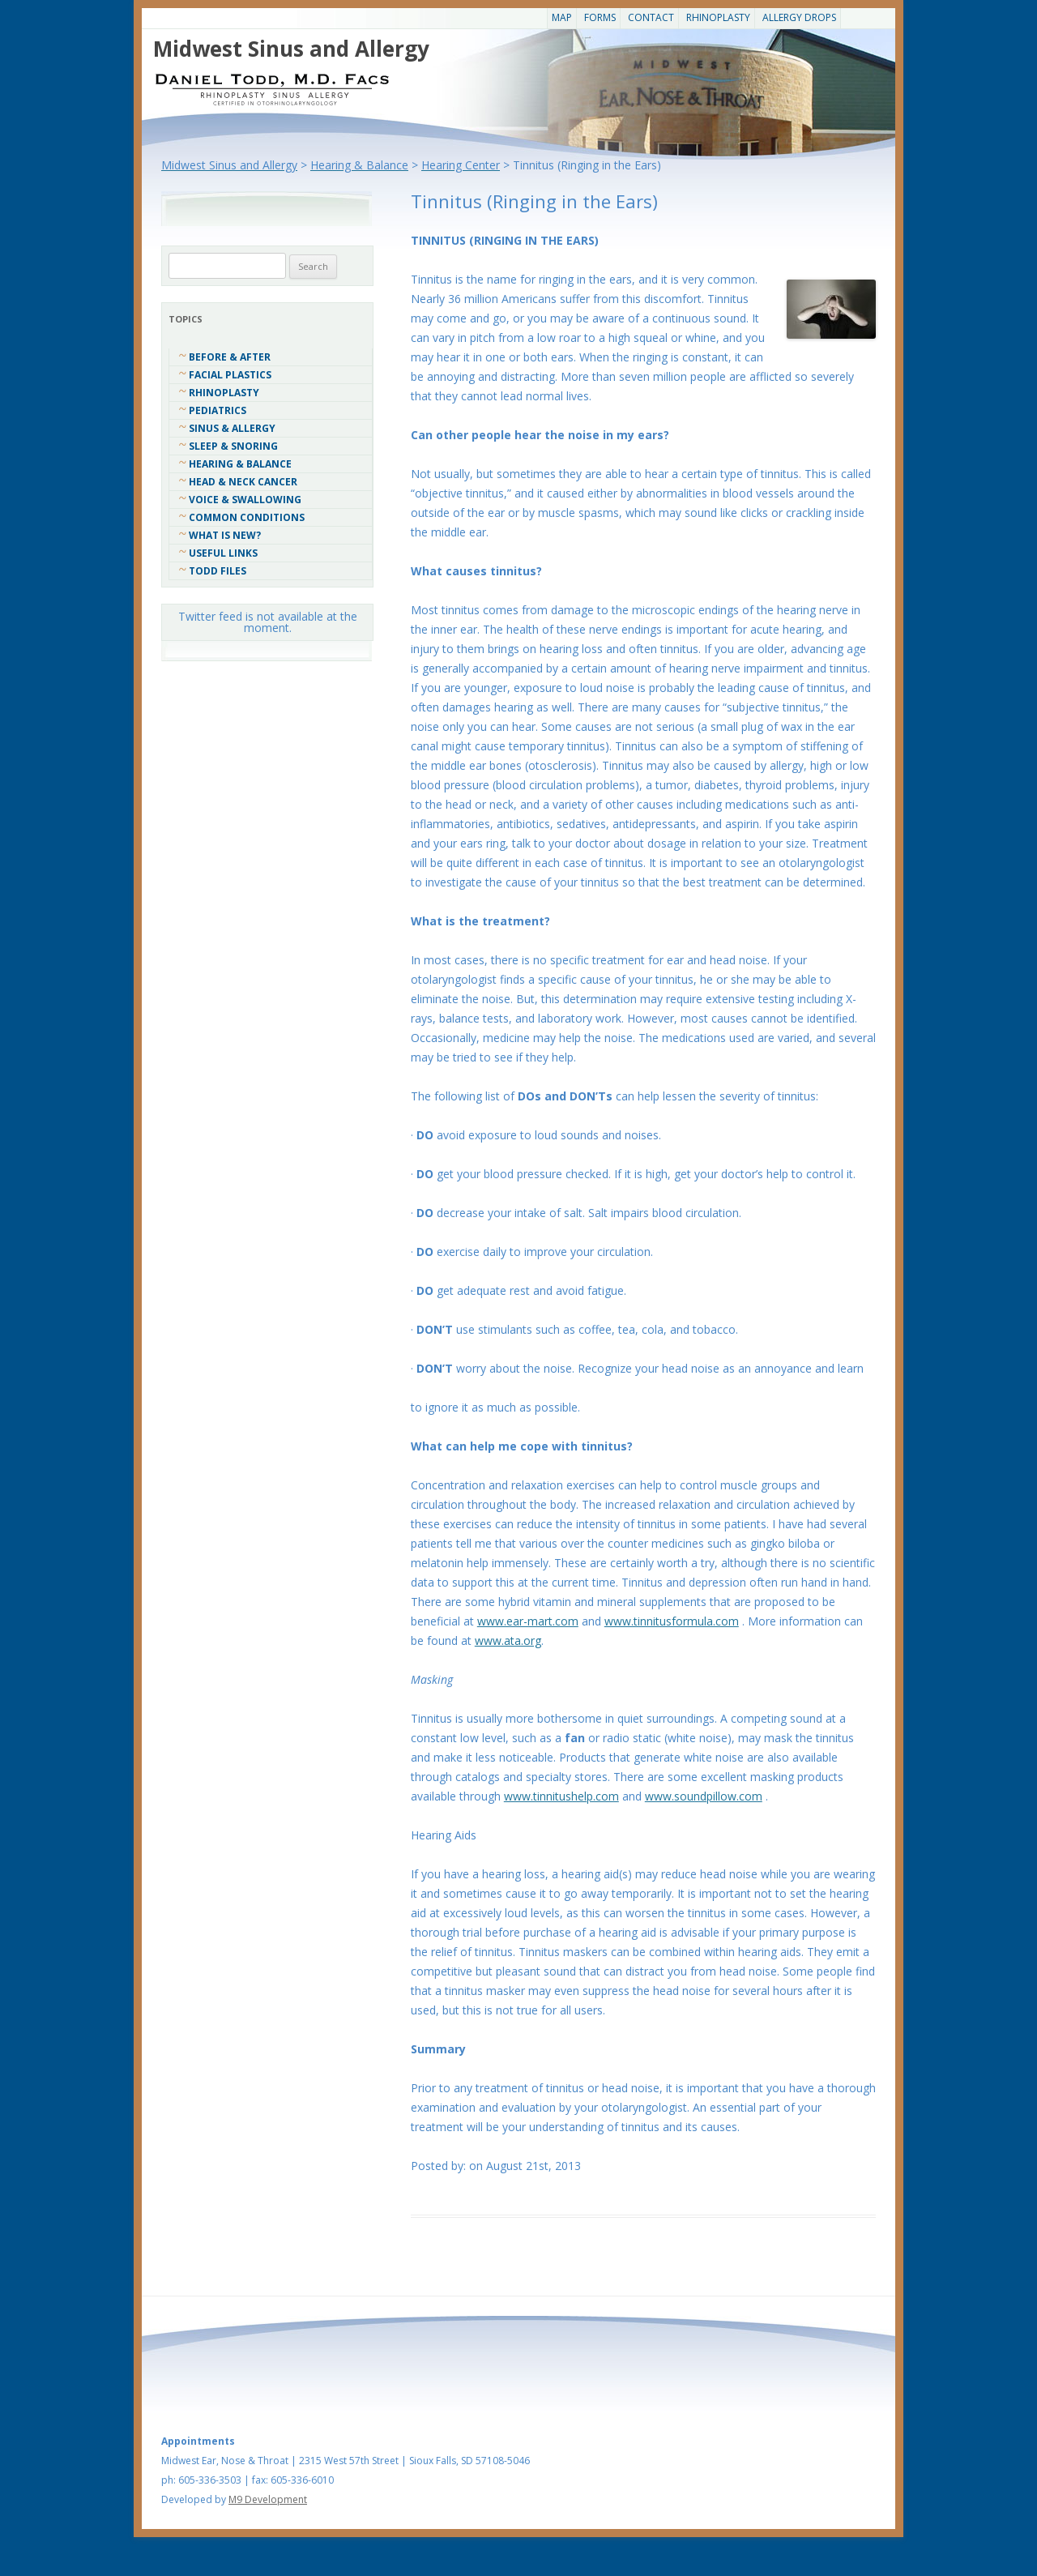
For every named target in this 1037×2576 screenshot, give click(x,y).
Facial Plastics (230, 375)
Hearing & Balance (240, 464)
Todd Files (217, 571)
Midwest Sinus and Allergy (291, 48)
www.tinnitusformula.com (671, 1621)
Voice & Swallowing (245, 499)
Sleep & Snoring (233, 446)
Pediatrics (217, 410)
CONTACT (651, 17)
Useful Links (223, 553)
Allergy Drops (799, 17)
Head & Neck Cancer (243, 482)
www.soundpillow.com (703, 1796)
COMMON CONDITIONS (247, 517)
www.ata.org (508, 1640)
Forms (600, 17)
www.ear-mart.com (527, 1621)
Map (562, 17)
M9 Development (267, 2499)
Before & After (230, 357)
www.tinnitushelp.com (561, 1796)
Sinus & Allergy (232, 428)
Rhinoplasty (718, 17)
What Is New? (225, 535)
